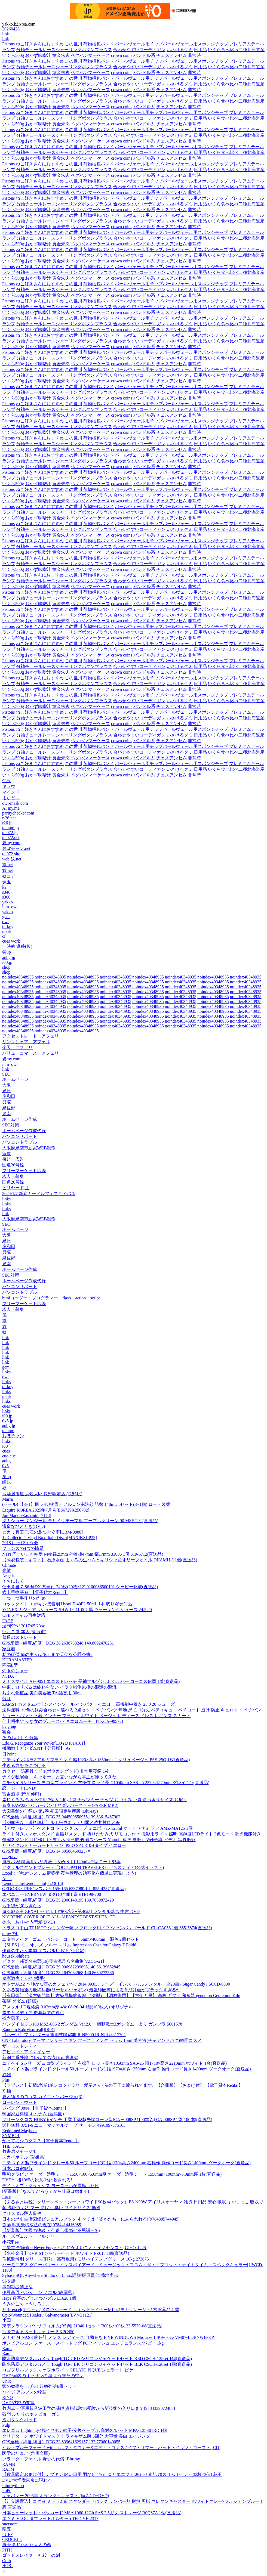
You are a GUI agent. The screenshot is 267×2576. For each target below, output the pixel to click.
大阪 (6, 1085)
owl (5, 921)
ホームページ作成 (19, 1119)
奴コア (8, 876)
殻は (6, 1698)
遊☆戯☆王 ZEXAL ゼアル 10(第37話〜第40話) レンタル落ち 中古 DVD (71, 1911)
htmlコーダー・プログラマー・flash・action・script (51, 1298)
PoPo (6, 2490)
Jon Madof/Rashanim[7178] (26, 1515)
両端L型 (10, 1665)
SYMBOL (11, 2135)
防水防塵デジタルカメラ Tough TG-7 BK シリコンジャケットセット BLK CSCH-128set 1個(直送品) (97, 2364)
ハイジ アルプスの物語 (24, 2392)
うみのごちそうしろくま (26, 2304)
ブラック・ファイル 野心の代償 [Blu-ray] (42, 2459)
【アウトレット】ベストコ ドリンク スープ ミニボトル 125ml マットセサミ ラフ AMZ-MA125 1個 (97, 1828)
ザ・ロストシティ (19, 2046)
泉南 (6, 1113)
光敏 (6, 1570)
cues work (11, 941)
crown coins (121, 55)
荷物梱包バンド (98, 44)
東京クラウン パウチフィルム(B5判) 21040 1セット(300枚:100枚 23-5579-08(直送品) (82, 2326)
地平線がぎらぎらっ (21, 1905)
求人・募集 (13, 1176)
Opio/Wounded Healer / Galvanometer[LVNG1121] (47, 2315)
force (6, 2196)
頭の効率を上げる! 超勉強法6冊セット (39, 2386)
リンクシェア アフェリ (26, 1041)
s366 (6, 897)
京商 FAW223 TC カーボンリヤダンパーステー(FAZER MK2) (60, 1805)
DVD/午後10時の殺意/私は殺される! (37, 2180)
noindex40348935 (18, 977)
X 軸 (6, 2091)
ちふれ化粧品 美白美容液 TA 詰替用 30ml (42, 1693)
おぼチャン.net (16, 848)
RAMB (8, 2464)
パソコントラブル (19, 1142)
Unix (6, 2381)
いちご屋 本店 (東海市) (24, 1631)
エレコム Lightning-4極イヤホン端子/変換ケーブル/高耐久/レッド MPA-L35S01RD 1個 (84, 2430)
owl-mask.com (15, 803)
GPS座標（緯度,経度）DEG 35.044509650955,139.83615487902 (61, 1817)
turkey (7, 926)
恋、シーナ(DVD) (19, 1788)
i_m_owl (10, 907)
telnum (8, 1430)
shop (6, 967)
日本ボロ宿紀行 (17, 2168)
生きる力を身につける (24, 1765)
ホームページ (15, 1079)
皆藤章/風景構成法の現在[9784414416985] (42, 2224)
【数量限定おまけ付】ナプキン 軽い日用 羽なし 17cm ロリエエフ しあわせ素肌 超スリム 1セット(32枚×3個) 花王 (112, 2474)
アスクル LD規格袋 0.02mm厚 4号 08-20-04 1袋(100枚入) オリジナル (67, 2007)
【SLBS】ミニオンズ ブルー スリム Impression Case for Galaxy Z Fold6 (69, 1945)
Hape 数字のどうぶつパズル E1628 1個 (39, 2298)
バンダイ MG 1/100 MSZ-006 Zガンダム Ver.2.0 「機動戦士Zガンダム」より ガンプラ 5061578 (92, 2024)
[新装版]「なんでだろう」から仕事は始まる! (45, 2191)
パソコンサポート (19, 1136)
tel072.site (11, 854)
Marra (7, 1499)
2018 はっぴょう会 (20, 1542)
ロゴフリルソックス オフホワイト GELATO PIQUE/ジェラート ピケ (67, 2370)
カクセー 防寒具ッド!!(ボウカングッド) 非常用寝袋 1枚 (55, 1771)
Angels (8, 1576)
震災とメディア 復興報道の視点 (33, 2012)
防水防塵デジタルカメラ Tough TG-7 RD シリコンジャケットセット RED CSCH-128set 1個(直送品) (97, 2358)
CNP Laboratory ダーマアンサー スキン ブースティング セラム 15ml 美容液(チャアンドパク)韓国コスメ (102, 2040)
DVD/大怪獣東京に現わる (27, 2480)
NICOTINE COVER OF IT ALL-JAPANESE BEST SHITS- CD (58, 1917)
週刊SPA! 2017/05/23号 (23, 1626)
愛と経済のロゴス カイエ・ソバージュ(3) (42, 2096)
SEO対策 (10, 1125)
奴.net (7, 870)
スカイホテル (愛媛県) (23, 2157)
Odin (6, 2560)
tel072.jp (9, 832)
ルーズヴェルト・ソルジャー (30, 2236)
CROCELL (12, 2539)
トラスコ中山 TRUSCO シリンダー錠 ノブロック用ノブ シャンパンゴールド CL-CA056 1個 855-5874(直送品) (107, 1927)
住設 (6, 780)
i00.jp (7, 962)
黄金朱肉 (61, 55)
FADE (7, 1620)
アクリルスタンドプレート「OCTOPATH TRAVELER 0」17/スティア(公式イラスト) (83, 1867)
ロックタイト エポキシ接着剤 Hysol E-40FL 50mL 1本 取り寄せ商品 (67, 1604)
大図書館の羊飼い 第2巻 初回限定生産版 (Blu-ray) (50, 1811)
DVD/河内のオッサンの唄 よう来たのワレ (43, 2375)
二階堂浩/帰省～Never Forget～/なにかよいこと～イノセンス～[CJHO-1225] (74, 2247)
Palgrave (9, 1856)
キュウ (8, 786)
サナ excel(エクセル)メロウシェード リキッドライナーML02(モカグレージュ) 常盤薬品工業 (90, 2309)
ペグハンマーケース (90, 55)
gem (6, 916)
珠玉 (6, 882)
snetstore (10, 2524)
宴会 (6, 1732)
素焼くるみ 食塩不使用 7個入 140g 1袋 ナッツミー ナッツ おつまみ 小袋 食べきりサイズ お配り (94, 1799)
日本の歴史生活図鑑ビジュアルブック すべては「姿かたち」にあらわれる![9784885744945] (91, 2219)
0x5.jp (7, 1421)
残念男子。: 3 (15, 2018)
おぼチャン (13, 1435)
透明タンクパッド (19, 2419)
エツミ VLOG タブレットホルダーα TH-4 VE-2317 (50, 2518)
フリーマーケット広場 (24, 1170)
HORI (7, 2565)
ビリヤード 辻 (15, 1187)
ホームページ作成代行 (24, 1130)
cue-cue (9, 1456)
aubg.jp (8, 957)
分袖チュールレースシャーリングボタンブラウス (64, 49)
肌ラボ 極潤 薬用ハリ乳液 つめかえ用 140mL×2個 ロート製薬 (61, 1861)
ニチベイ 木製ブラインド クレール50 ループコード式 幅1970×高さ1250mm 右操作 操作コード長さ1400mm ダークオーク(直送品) (126, 2069)
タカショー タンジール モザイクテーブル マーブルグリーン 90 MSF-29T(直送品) (80, 1520)
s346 (6, 892)
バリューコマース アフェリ (30, 1053)
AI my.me (11, 808)
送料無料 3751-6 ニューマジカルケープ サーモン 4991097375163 (63, 2125)
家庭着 (8, 1648)
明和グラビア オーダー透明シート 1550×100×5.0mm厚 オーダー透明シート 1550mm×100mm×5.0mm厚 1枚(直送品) (112, 2174)
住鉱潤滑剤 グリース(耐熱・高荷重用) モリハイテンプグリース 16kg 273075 (75, 2259)
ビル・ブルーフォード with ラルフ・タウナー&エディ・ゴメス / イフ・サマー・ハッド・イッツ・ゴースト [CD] (111, 2447)
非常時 (194, 55)
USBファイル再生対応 (23, 1615)
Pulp (6, 2425)
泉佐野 (8, 1108)
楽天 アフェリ (17, 1047)
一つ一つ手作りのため (24, 1598)
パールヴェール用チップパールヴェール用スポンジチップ (171, 44)
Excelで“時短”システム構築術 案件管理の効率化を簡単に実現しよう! (69, 1873)
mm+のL (10, 1933)
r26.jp (7, 823)
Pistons (8, 44)
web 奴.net (11, 859)
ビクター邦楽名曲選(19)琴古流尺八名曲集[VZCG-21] (53, 1961)
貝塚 (6, 1102)
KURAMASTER (17, 1660)
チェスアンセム (171, 55)
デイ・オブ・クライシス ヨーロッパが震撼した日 (50, 2185)
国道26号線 (13, 1165)
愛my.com (11, 842)
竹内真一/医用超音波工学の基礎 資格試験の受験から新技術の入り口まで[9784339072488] (88, 2408)
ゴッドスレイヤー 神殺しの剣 (31, 2555)
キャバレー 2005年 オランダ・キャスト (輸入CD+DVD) (55, 2495)
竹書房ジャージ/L (19, 2151)
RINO (7, 2397)
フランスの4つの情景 (23, 1548)
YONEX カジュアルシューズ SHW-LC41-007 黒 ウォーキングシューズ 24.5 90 (77, 1609)
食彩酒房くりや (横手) (23, 1978)
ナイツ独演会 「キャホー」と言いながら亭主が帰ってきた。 (61, 1777)
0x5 (5, 1465)
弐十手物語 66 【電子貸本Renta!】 (35, 1592)
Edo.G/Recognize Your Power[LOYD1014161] (43, 1743)
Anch (7, 1878)
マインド (11, 792)
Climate (9, 1565)
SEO (6, 1074)
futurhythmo (13, 2485)
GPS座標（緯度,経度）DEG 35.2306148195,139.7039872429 (58, 1900)
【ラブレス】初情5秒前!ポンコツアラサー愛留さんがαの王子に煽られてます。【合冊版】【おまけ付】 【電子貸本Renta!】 (122, 2085)
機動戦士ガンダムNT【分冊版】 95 (36, 1748)
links (6, 1199)
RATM (8, 2469)
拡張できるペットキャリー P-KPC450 (38, 2331)
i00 (5, 1446)
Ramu (7, 2353)
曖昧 (6, 1482)
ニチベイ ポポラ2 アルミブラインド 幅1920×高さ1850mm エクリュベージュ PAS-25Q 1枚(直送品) (96, 1759)
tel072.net (11, 837)
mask (6, 931)
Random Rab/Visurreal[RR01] (28, 2029)
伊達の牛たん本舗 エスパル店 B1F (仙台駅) (43, 1950)
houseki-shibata (15, 1956)
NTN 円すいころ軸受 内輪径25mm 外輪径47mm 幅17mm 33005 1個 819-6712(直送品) (82, 1554)
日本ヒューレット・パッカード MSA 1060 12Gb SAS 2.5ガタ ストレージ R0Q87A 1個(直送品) (91, 2512)
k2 (4, 887)
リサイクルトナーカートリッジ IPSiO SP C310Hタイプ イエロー (64, 1845)
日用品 (200, 49)
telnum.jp (10, 827)
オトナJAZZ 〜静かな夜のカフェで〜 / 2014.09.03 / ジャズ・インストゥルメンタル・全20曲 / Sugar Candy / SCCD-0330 (116, 1984)
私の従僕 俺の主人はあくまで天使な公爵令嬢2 (47, 1654)
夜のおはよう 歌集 (20, 1737)
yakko (7, 902)
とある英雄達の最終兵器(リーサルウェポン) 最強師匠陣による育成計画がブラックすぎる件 (91, 1989)
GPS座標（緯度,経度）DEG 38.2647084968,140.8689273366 (58, 1972)
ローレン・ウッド (19, 2102)
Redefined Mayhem (19, 2130)
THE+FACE (13, 2146)
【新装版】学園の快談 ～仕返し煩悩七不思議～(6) (51, 2230)
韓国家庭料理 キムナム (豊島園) (33, 2113)
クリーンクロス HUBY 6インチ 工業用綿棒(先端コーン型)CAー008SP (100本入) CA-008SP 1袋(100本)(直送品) (107, 2119)
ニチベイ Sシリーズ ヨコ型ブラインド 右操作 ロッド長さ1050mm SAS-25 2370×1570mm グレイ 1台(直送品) (105, 1782)
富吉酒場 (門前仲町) (21, 1794)
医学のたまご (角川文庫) (26, 2453)
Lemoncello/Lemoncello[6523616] (32, 1883)
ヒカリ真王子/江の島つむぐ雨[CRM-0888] (42, 1532)
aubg (6, 1461)
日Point (9, 1754)
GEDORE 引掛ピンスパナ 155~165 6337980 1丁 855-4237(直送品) (64, 1888)
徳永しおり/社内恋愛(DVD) (28, 1922)
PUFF (7, 2534)
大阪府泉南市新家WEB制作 (29, 1147)
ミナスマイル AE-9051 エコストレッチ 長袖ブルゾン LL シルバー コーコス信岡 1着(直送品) (91, 1681)
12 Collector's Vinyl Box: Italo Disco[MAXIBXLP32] (49, 1537)
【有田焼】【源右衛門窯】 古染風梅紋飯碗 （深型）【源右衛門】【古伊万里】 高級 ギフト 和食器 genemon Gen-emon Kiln (121, 1995)
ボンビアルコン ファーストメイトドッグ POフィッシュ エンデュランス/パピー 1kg (83, 2343)
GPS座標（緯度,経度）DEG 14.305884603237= (46, 1851)
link (5, 34)
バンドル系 (144, 55)
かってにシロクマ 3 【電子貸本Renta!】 (40, 2140)
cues (6, 1451)
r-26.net (9, 818)
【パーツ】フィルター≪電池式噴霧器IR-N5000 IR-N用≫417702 (64, 2034)
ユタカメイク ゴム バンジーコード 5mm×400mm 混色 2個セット (70, 1939)
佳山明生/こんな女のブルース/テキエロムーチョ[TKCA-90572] (62, 1721)
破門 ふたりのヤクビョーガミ (31, 2414)
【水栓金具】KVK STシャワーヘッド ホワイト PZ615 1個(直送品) (65, 2253)
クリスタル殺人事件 (21, 2213)
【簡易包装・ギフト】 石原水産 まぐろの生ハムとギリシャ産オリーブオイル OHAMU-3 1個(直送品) (99, 1560)
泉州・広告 (13, 1159)
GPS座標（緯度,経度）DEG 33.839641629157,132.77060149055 (61, 2441)
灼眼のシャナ (15, 1670)
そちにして (13, 1581)
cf (3, 936)
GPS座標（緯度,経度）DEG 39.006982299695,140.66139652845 (61, 1967)
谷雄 (6, 2074)
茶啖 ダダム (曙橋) (20, 2001)
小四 (6, 2320)
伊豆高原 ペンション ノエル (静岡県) (38, 2292)
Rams (7, 2348)
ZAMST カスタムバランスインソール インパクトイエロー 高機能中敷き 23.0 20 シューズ (88, 1704)
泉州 (6, 1090)
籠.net (7, 864)
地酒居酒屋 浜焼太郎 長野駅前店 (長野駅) (42, 1493)
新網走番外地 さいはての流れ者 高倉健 (40, 2057)
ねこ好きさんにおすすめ (40, 44)
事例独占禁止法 (17, 2286)
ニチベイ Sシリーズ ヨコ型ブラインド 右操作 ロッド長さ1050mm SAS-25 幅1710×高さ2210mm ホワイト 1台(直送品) (114, 2063)
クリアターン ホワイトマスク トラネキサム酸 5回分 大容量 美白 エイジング (76, 2436)
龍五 (6, 2529)
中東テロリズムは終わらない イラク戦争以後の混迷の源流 (59, 1687)
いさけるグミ (180, 49)
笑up (6, 952)
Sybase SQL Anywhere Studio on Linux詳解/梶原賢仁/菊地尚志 (60, 2275)
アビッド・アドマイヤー (26, 2051)
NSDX (8, 1676)
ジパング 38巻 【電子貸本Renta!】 (35, 2108)
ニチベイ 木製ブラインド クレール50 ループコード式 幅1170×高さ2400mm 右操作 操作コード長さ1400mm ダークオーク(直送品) (126, 2162)
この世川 (73, 44)
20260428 (11, 29)
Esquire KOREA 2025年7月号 (45, 1510)
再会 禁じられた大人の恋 (26, 2544)
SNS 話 (9, 2281)
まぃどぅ (11, 797)
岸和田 (8, 1096)
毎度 (6, 1153)
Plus (6, 2080)
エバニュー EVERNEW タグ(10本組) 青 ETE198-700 (51, 1894)
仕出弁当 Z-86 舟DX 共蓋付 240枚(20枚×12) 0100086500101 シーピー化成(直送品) (80, 1586)
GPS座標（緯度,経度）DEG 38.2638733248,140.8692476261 (58, 1643)
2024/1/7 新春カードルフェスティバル (38, 1193)
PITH (7, 2550)
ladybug (9, 1726)
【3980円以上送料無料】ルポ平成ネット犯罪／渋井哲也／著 (61, 1822)
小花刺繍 (11, 2242)
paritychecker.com (18, 813)
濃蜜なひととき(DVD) (23, 1526)
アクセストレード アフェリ (30, 1036)
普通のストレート (19, 1637)
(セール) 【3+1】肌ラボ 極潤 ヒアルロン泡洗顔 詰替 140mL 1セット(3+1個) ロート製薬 (86, 1504)
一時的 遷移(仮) (17, 946)
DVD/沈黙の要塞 (18, 2402)
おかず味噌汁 (38, 55)
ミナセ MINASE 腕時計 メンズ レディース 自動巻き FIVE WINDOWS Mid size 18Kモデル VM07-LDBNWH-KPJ (109, 2337)
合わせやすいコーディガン (139, 49)
